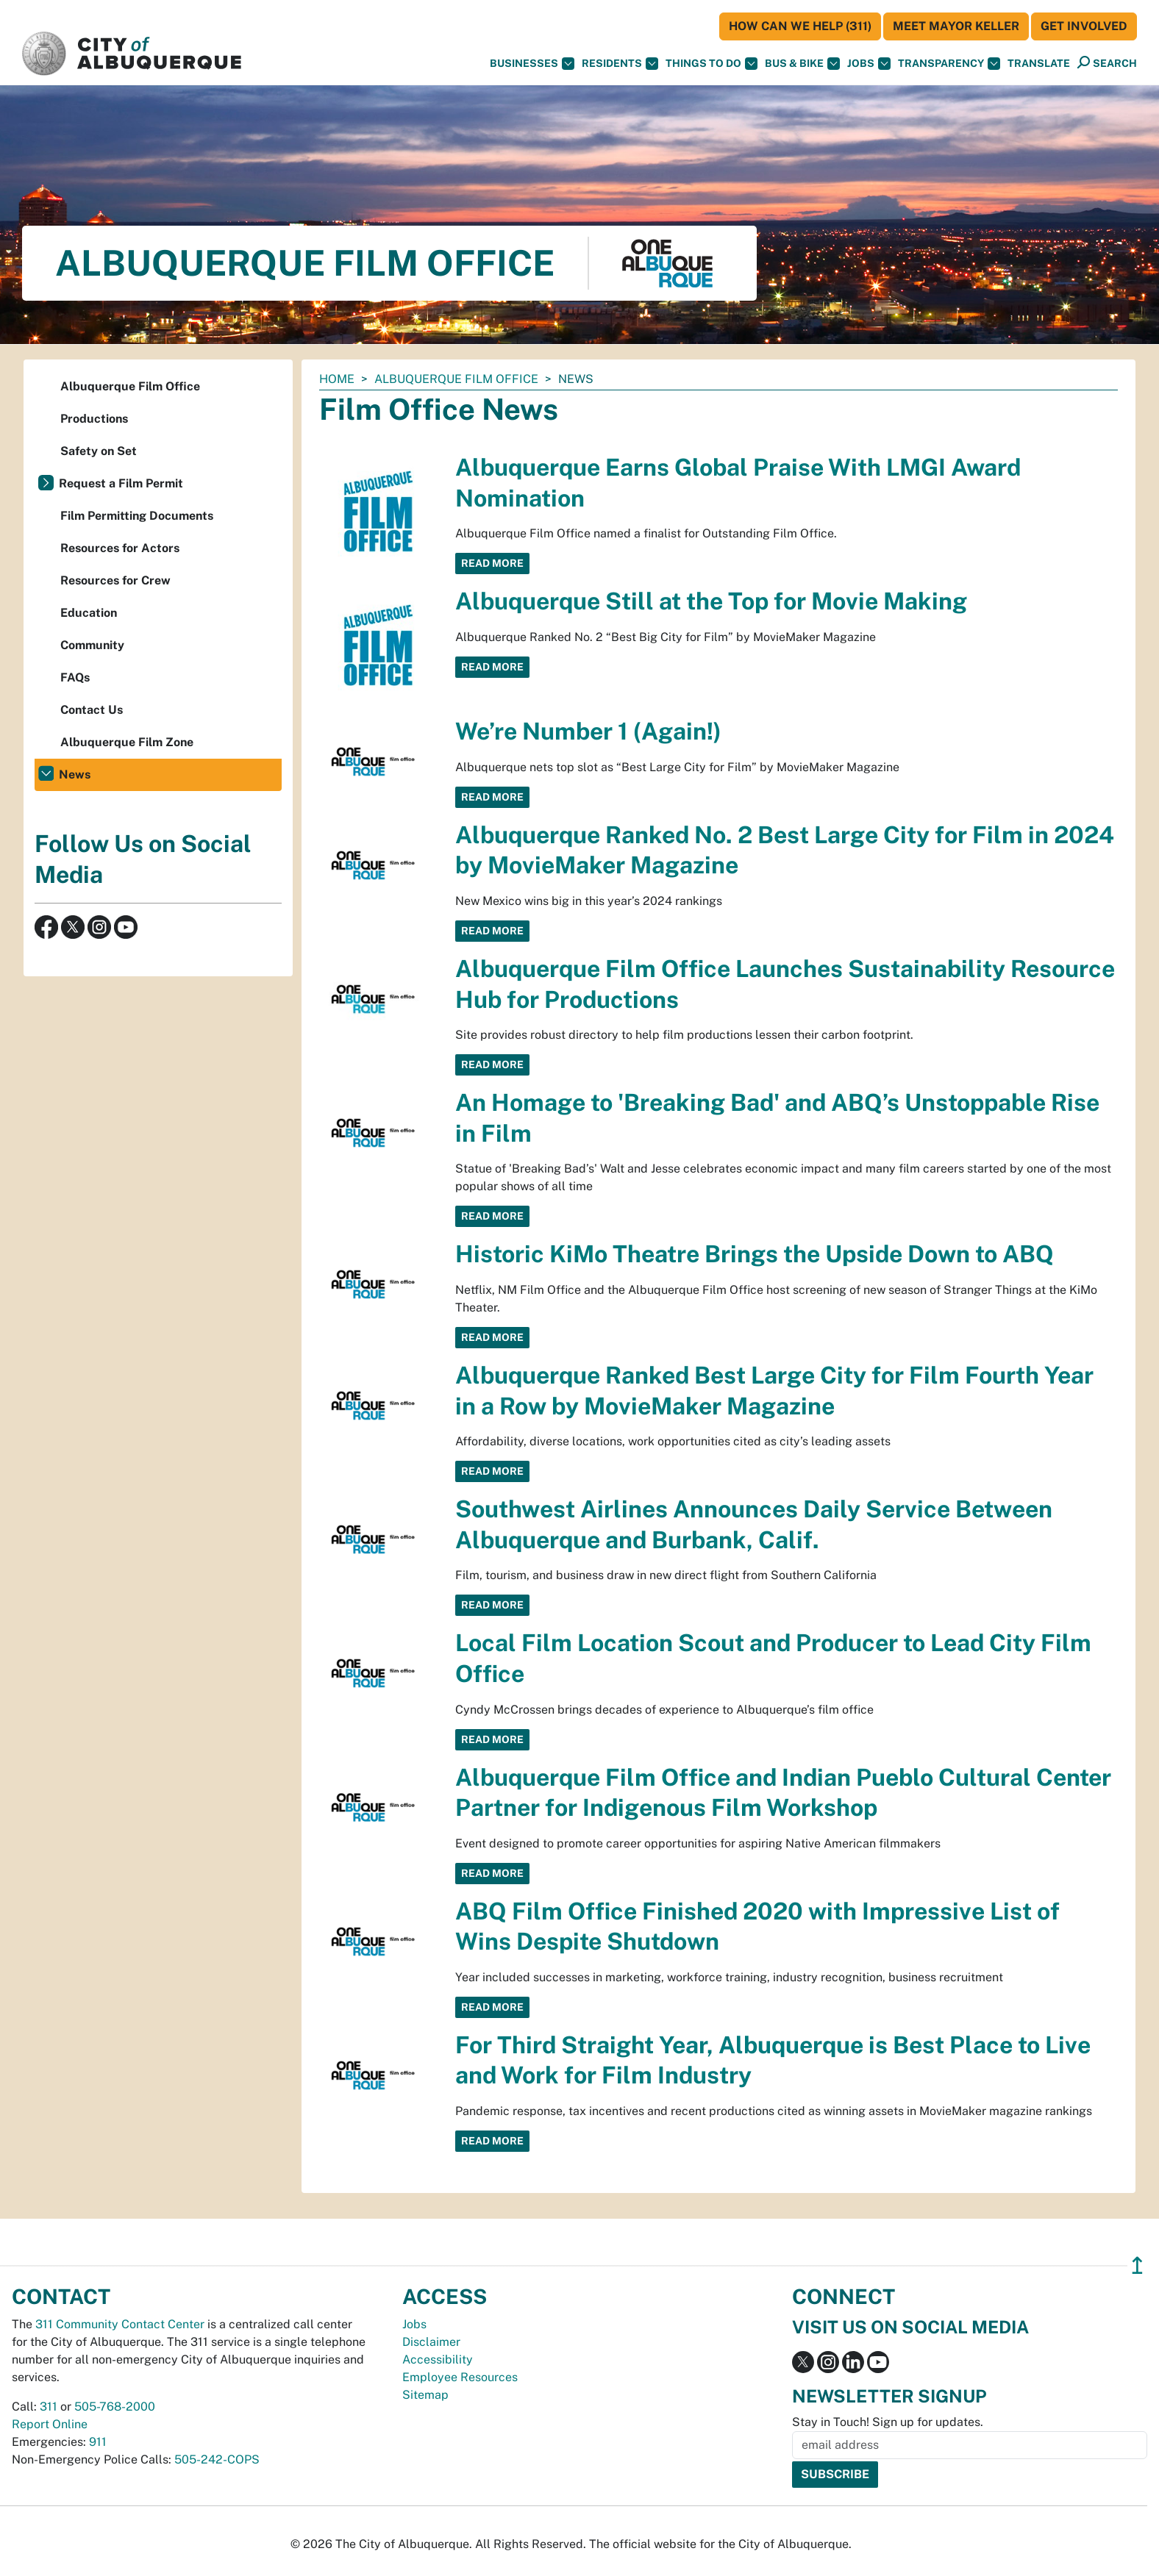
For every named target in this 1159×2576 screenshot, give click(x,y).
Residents (620, 63)
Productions (94, 419)
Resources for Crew (115, 580)
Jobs (869, 63)
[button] (1039, 63)
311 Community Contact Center (119, 2324)
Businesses (532, 63)
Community (92, 645)
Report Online (50, 2424)
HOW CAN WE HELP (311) (800, 26)
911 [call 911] (98, 2442)
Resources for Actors (119, 548)
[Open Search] (1107, 63)
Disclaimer (431, 2342)
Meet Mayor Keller (956, 26)
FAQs (75, 677)
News (74, 774)
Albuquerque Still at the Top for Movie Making (711, 601)
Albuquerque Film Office (456, 379)
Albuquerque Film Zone (126, 742)
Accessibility (437, 2359)
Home (336, 379)
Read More (492, 563)
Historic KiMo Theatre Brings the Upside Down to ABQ (754, 1253)
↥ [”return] (1137, 2265)
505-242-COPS (217, 2459)
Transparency (949, 63)
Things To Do (711, 63)
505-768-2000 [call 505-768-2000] (114, 2407)
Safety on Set (98, 451)
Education (88, 613)
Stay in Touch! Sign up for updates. (887, 2422)
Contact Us (91, 710)
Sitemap (425, 2395)
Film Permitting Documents (136, 516)
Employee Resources (460, 2377)
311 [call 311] (48, 2407)
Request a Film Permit (121, 483)
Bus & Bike (802, 63)
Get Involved (1084, 26)
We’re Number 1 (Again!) (588, 731)
